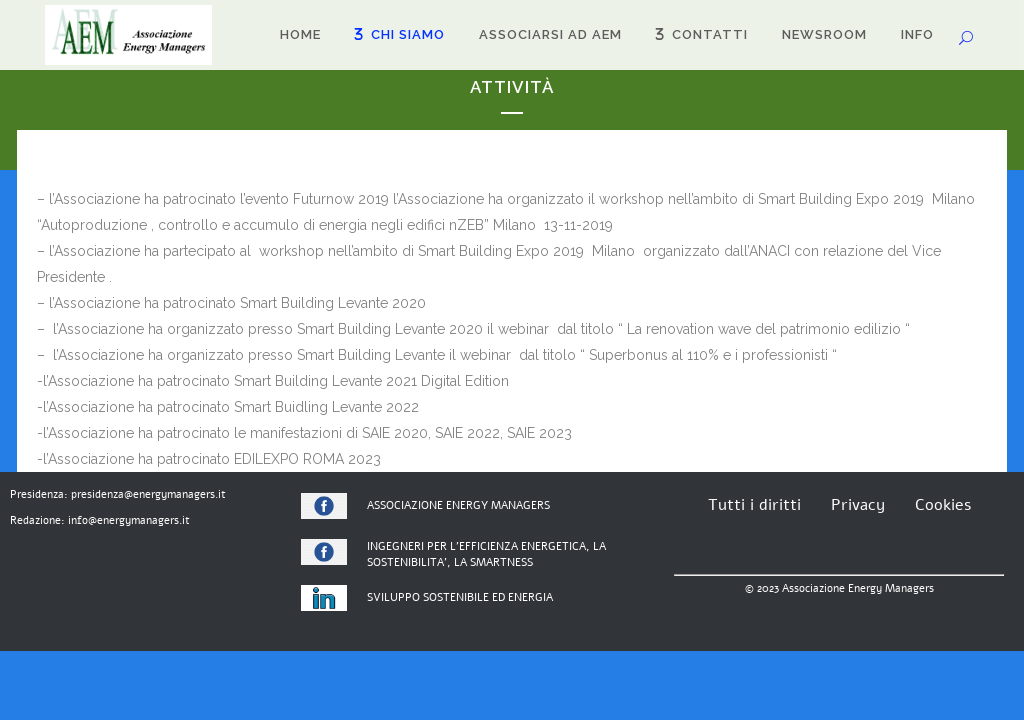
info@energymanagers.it (129, 520)
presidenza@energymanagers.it (148, 494)
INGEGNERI (395, 546)
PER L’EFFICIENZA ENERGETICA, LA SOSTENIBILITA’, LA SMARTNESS (486, 555)
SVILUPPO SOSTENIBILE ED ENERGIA (460, 597)
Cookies (943, 505)
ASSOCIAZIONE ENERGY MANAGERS (458, 505)
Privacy (858, 505)
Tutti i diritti (754, 505)
